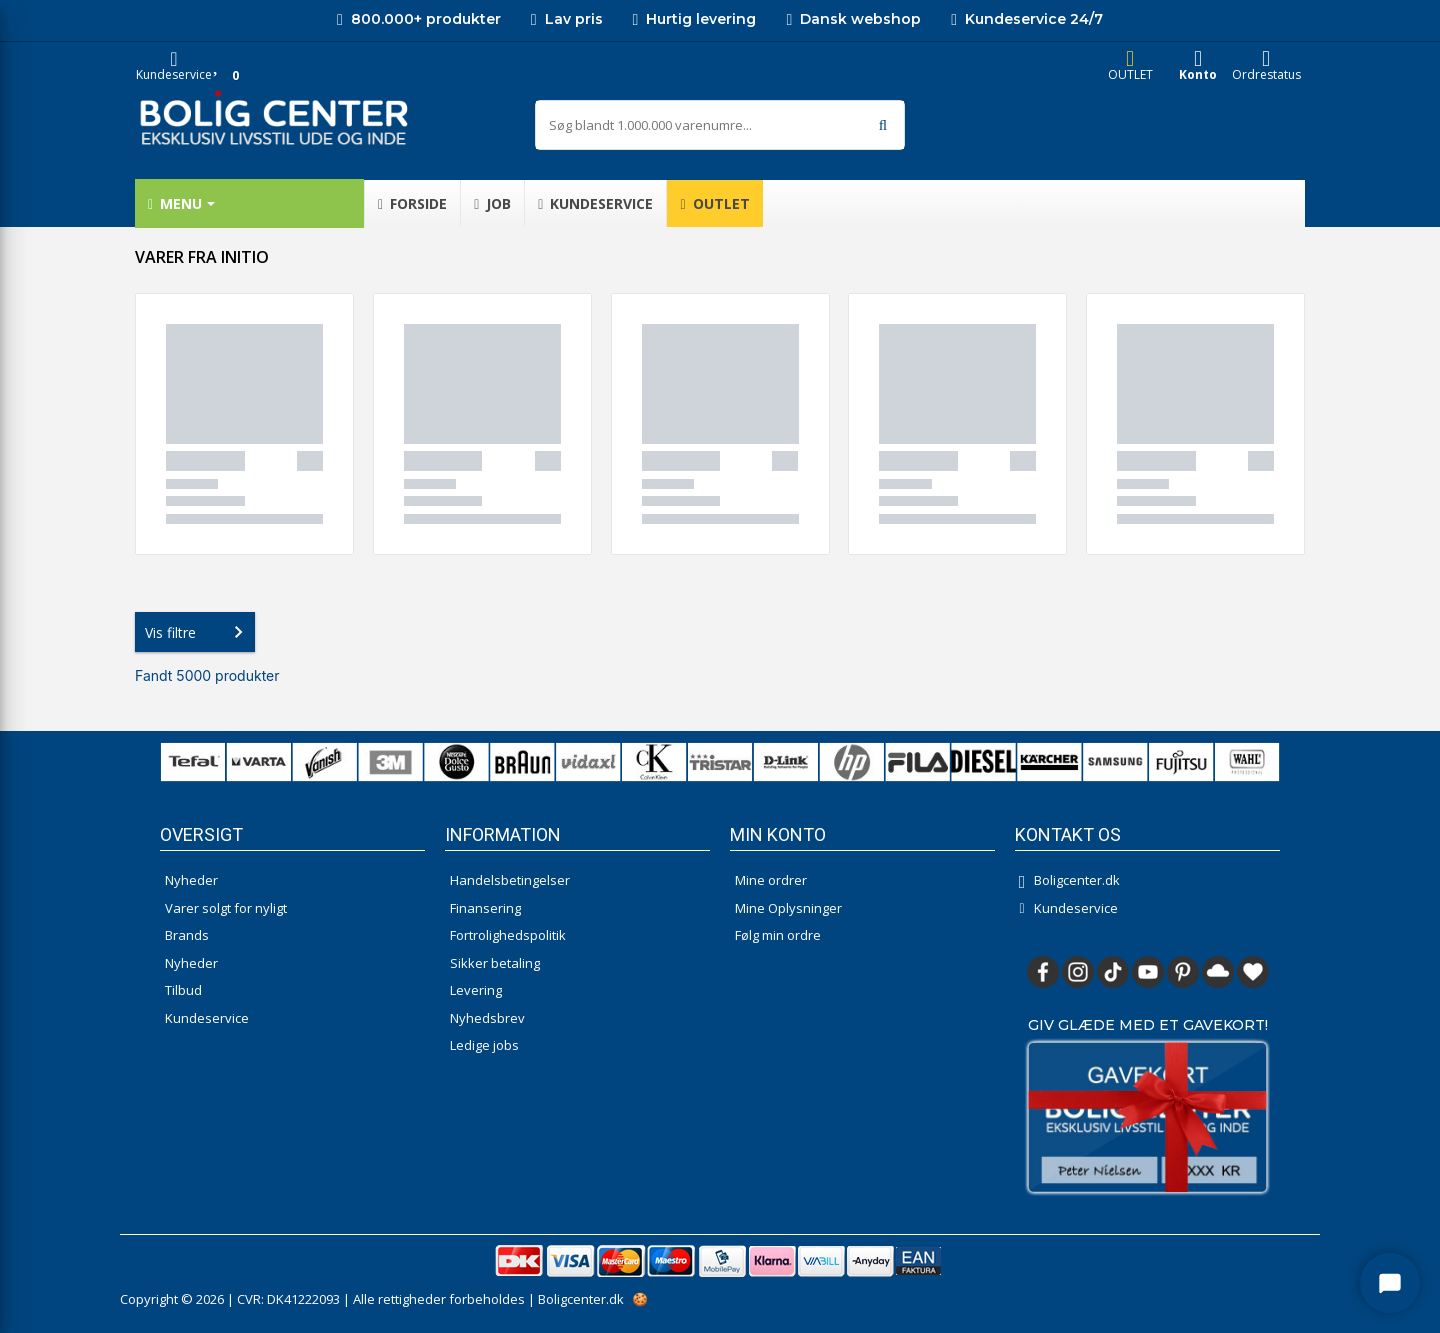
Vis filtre (198, 632)
